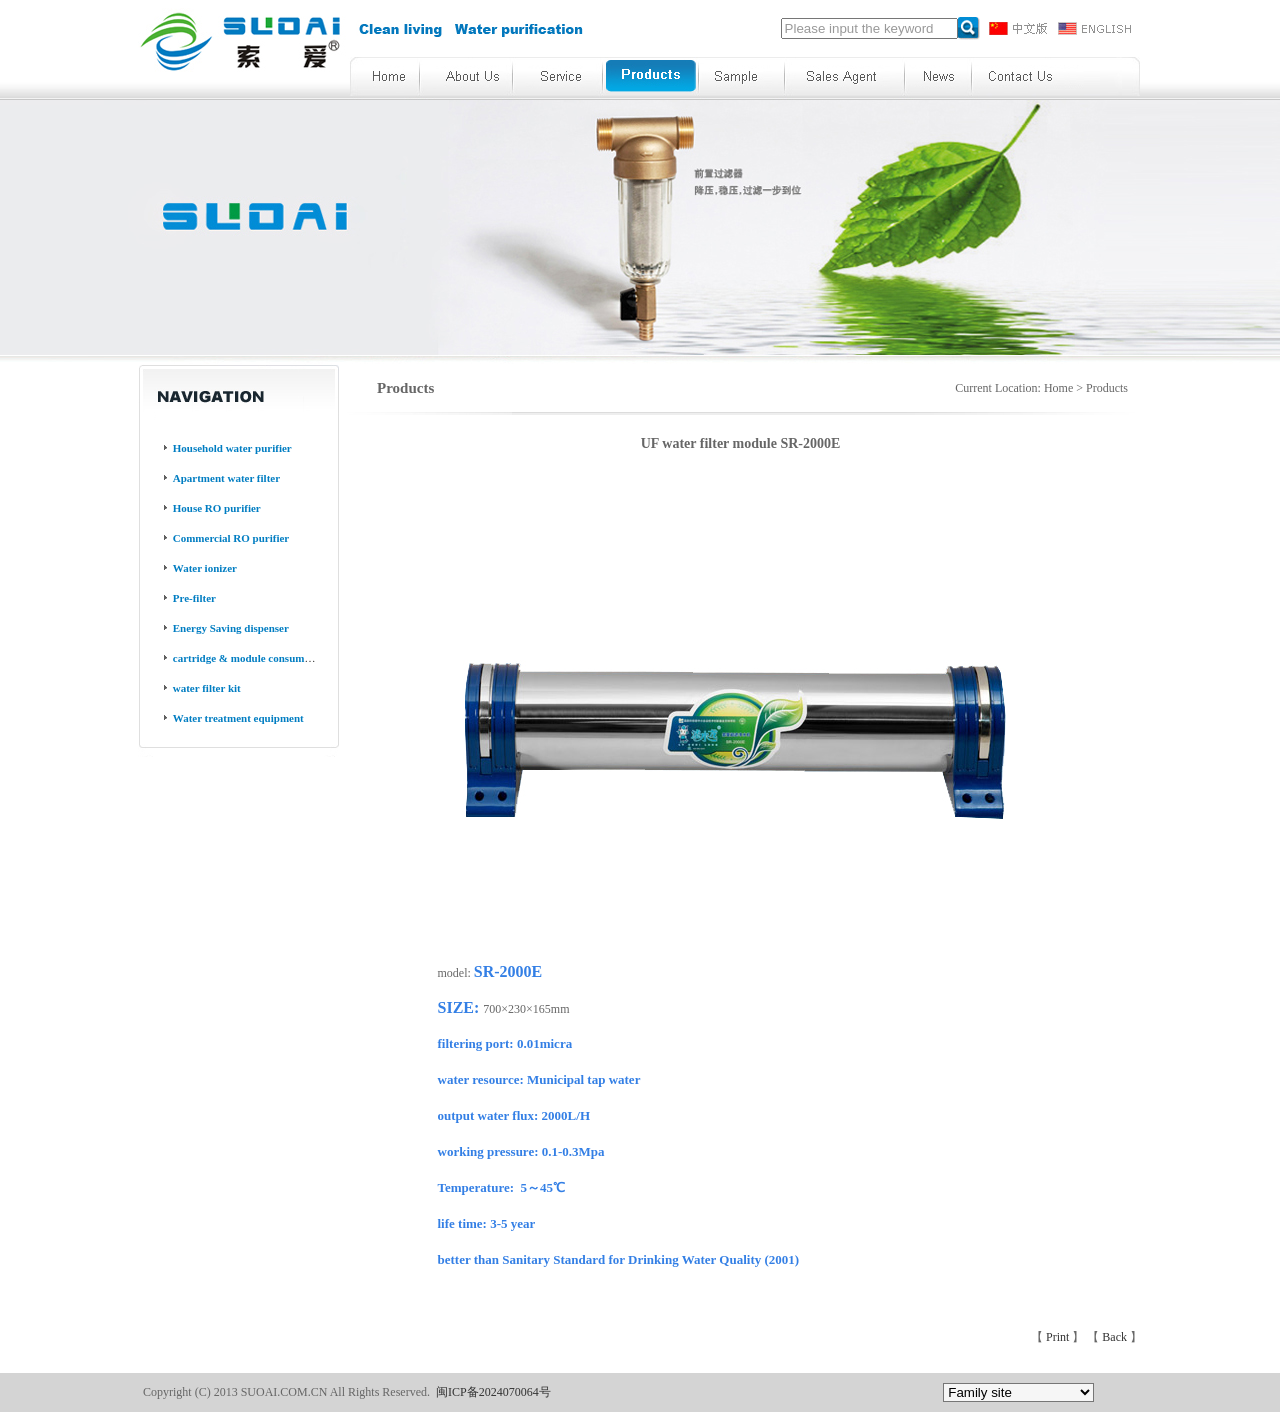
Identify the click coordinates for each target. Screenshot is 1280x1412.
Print (1059, 1337)
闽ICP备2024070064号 (493, 1392)
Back (1116, 1337)
